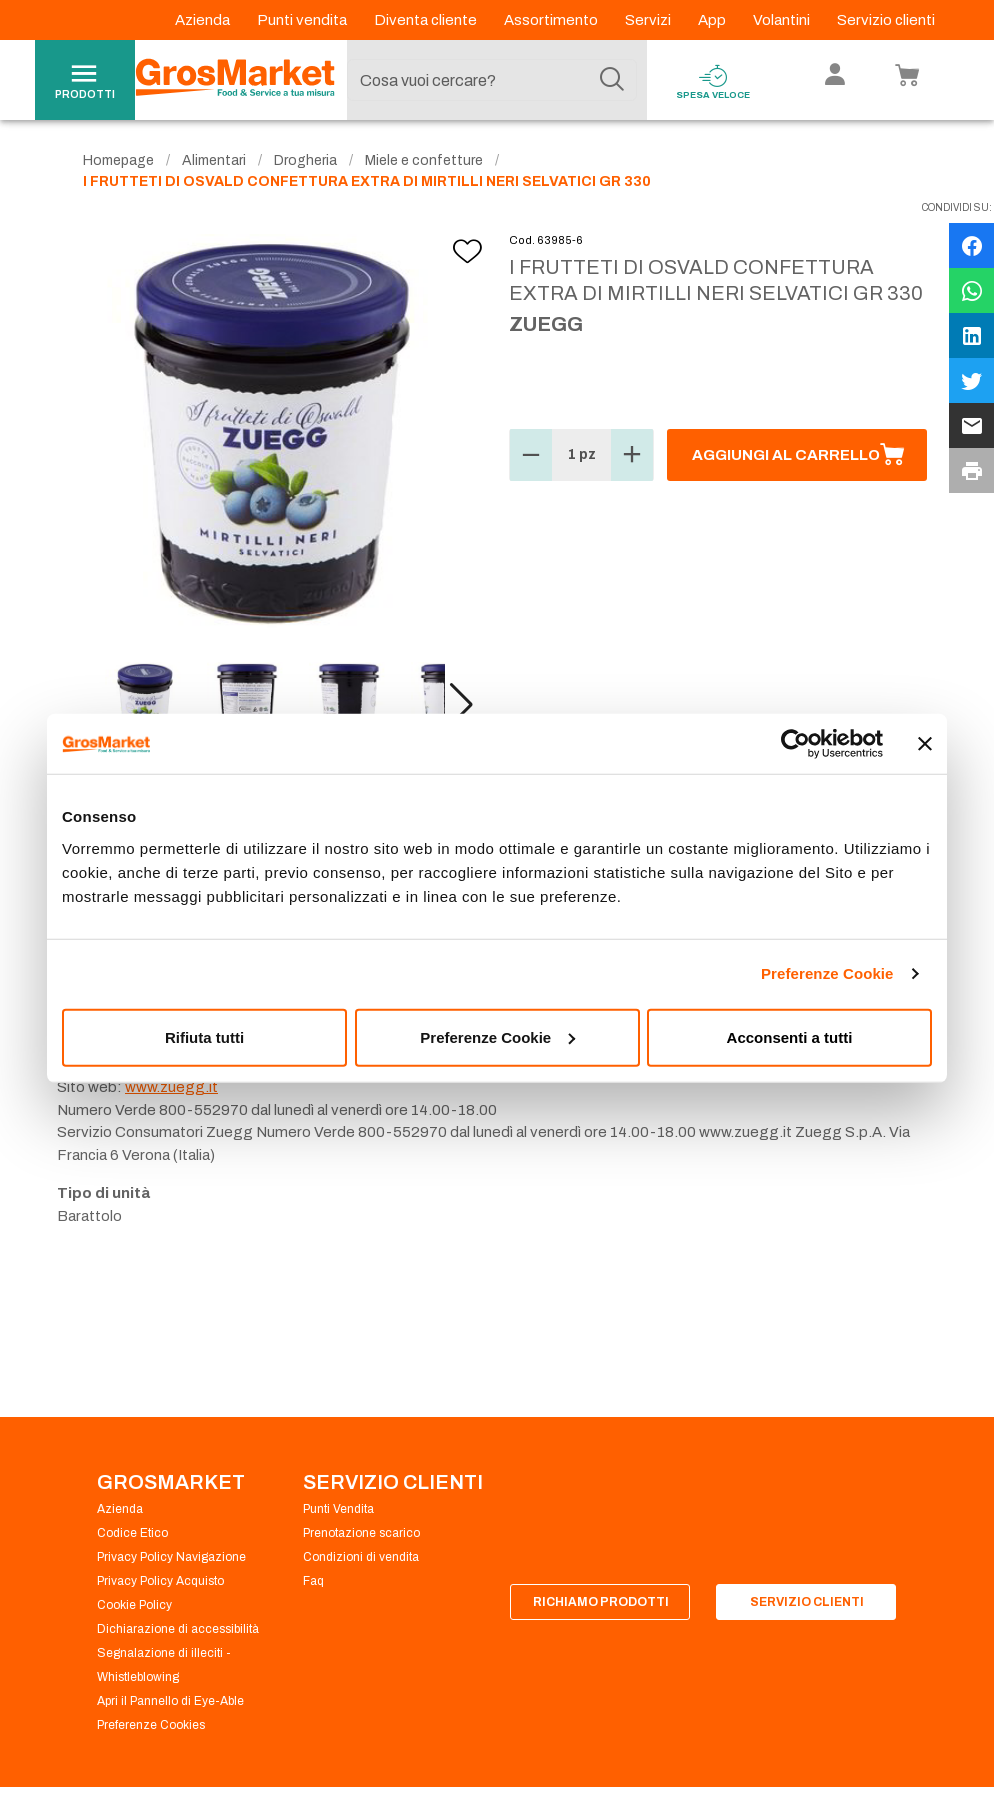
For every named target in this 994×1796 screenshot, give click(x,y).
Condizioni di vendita (361, 1557)
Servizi (649, 20)
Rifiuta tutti (204, 1036)
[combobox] (492, 80)
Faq (313, 1581)
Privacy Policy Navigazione (171, 1557)
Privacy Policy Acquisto (160, 1581)
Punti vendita (303, 20)
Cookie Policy (134, 1605)
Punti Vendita (338, 1509)
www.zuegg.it (171, 1087)
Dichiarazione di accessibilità (178, 1629)
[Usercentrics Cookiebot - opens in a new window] (795, 744)
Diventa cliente (427, 20)
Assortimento (552, 20)
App (713, 20)
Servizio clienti (886, 20)
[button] (461, 705)
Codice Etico (132, 1533)
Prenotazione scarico (361, 1533)
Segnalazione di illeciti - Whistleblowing (164, 1665)
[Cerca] (612, 80)
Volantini (783, 20)
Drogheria (305, 160)
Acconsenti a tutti (790, 1036)
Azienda (204, 20)
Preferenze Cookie (827, 973)
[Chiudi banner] (925, 744)
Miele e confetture (424, 160)
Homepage (118, 160)
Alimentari (214, 160)
